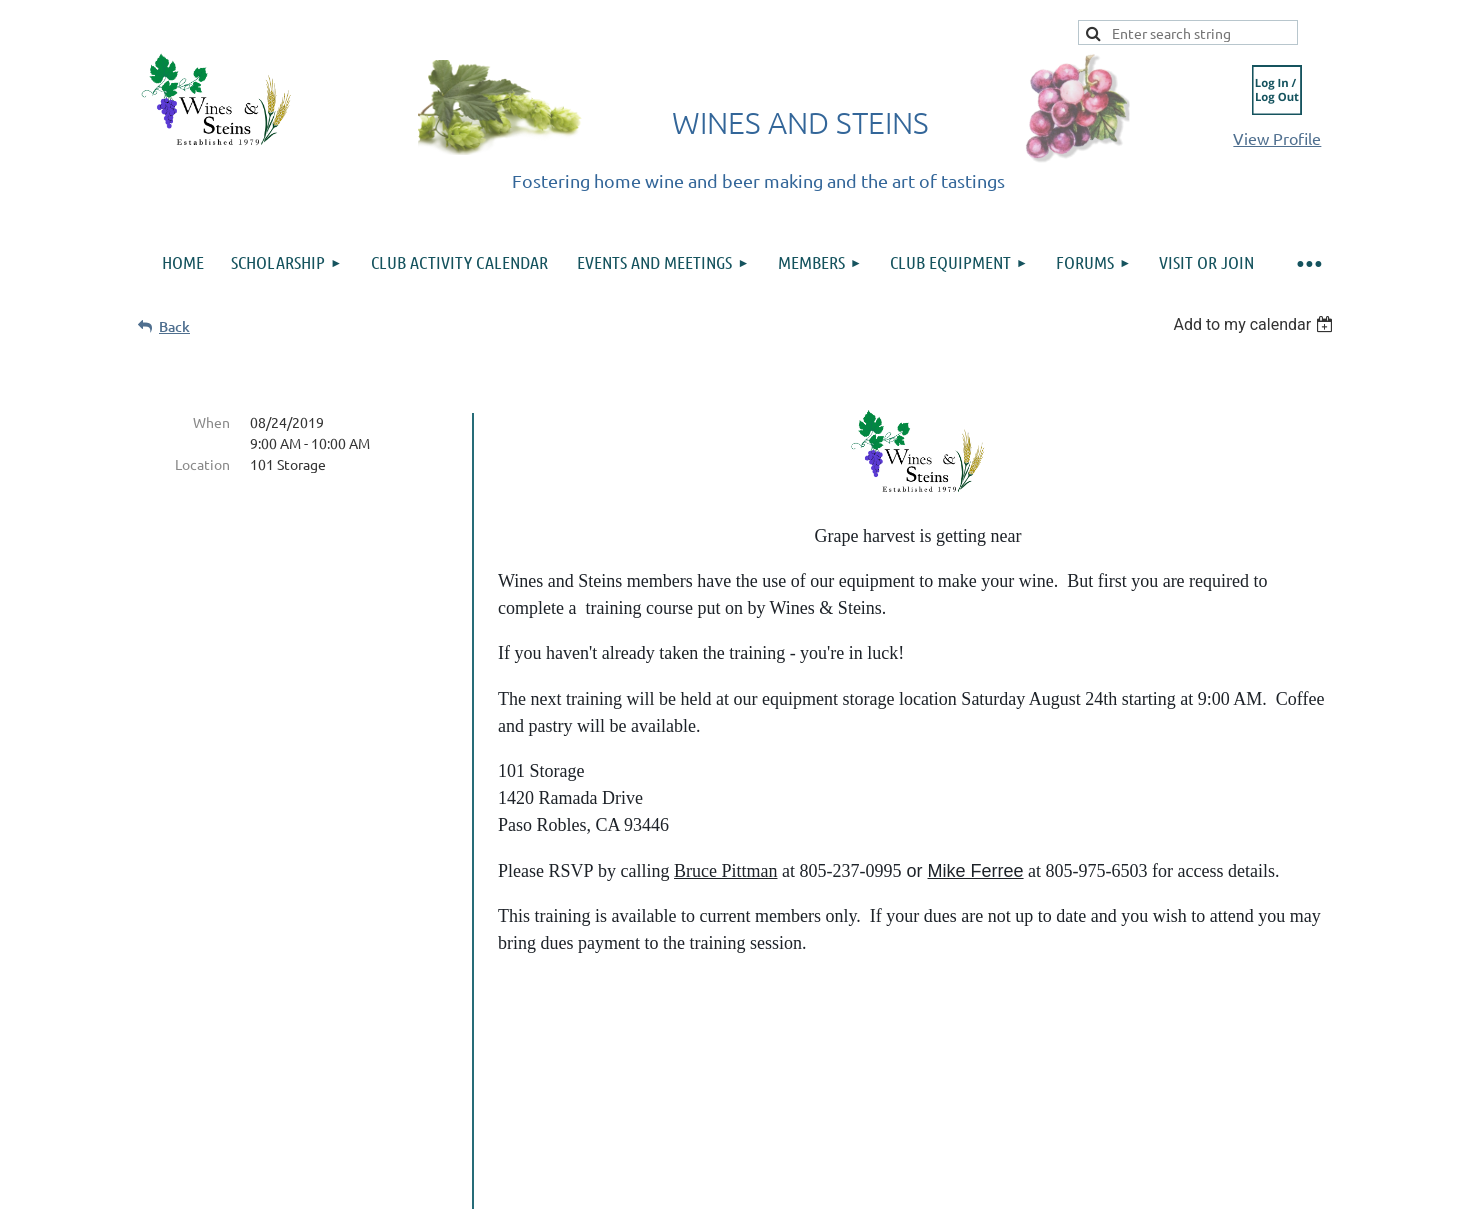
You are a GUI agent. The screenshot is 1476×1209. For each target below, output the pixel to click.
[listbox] (1255, 324)
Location (202, 464)
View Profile (1277, 138)
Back (174, 326)
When (211, 422)
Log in (1277, 90)
